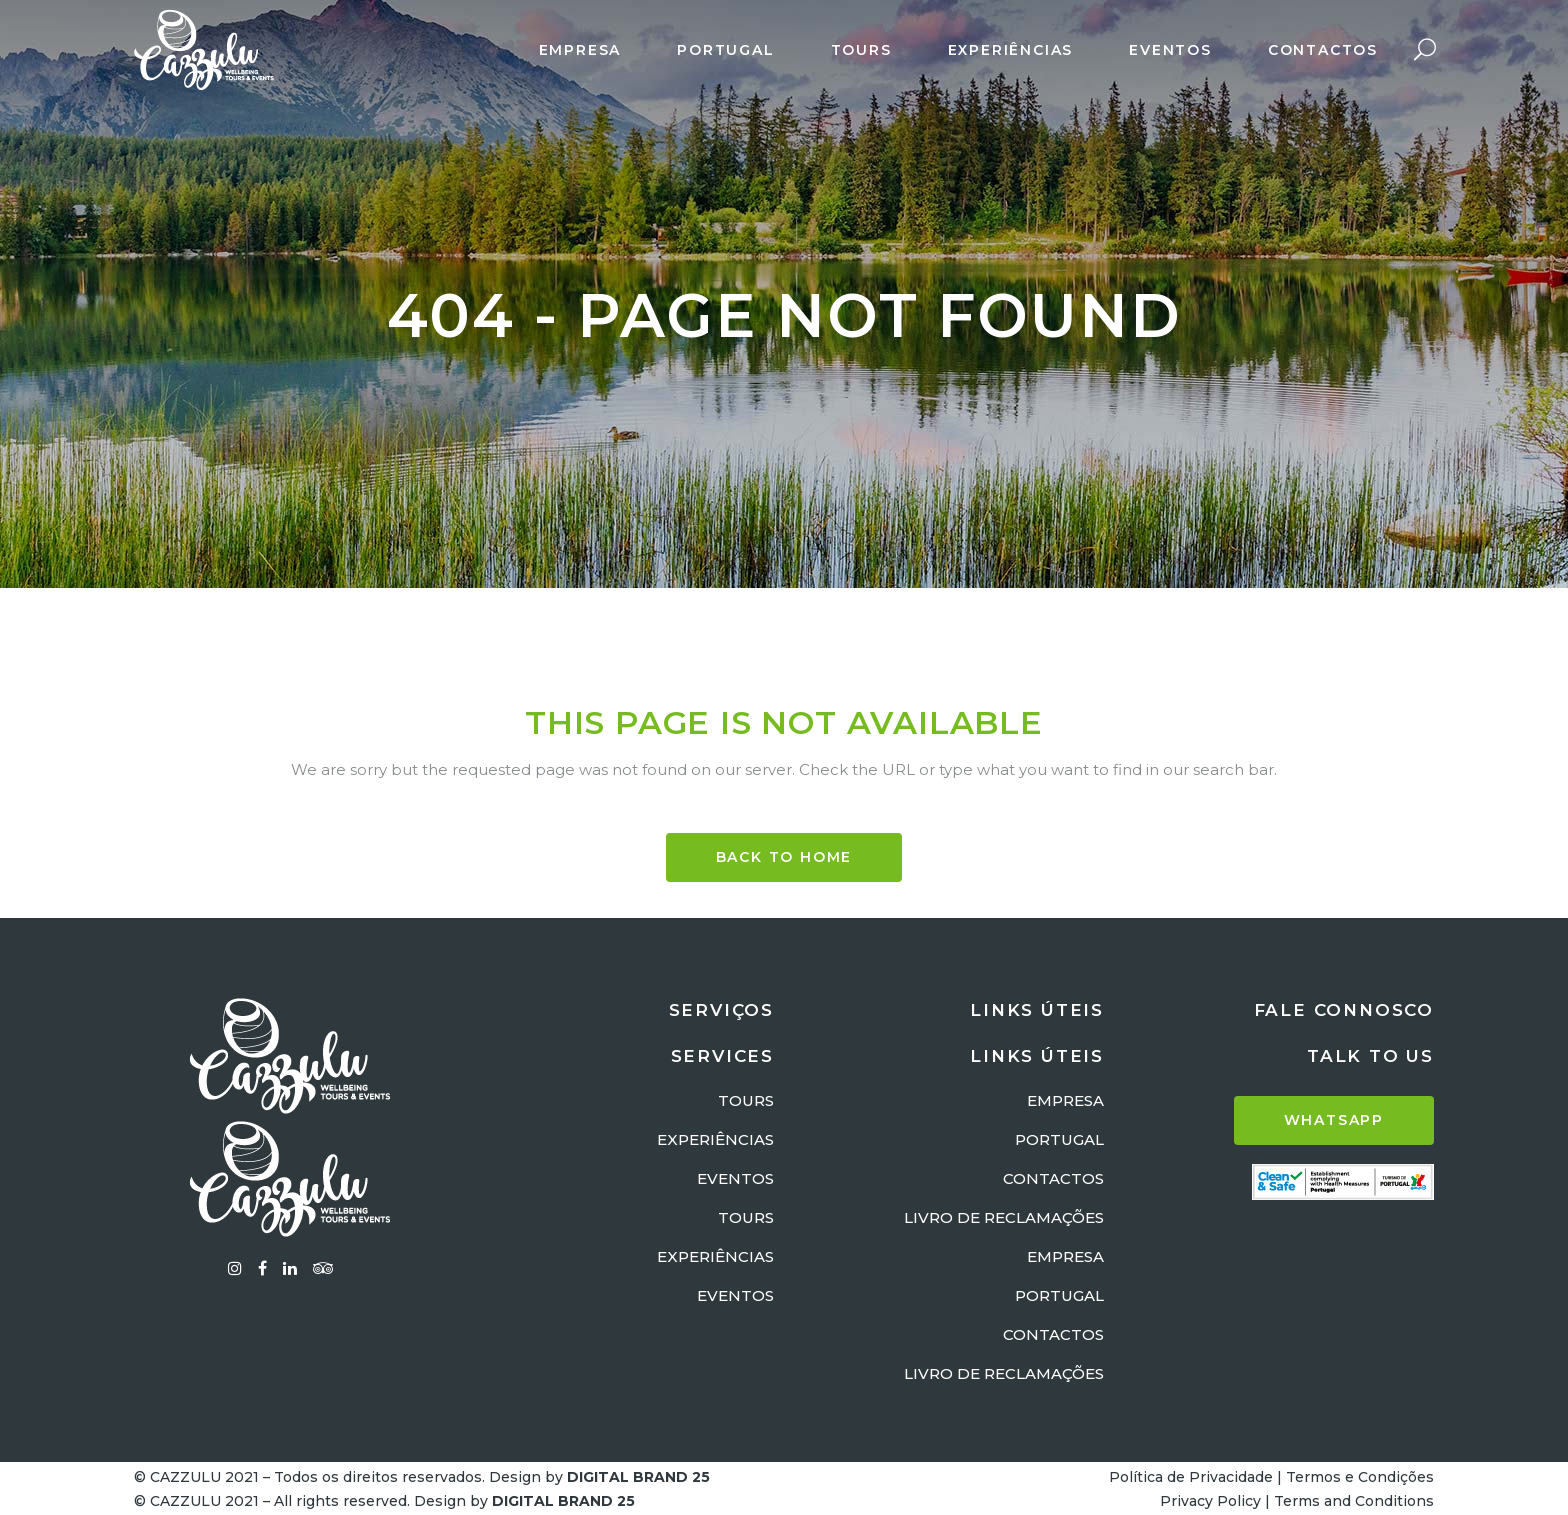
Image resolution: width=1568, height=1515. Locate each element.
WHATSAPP (1334, 1120)
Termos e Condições (1360, 1477)
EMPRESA (1065, 1100)
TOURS (746, 1100)
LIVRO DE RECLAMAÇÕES (1004, 1217)
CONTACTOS (1053, 1178)
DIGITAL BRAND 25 (638, 1477)
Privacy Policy (1210, 1501)
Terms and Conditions (1354, 1501)
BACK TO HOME (784, 857)
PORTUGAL (1059, 1139)
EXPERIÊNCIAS (715, 1139)
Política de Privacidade (1191, 1477)
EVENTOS (735, 1178)
